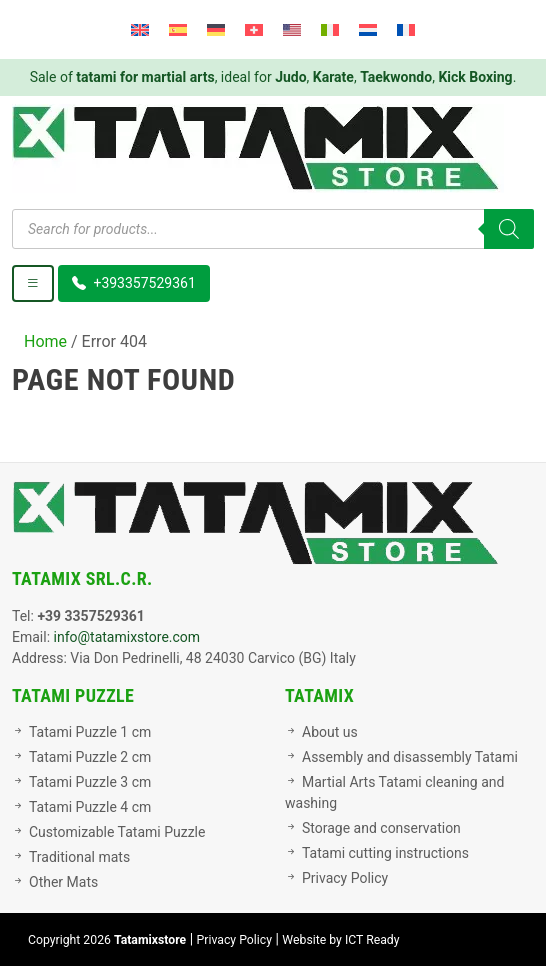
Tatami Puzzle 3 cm (90, 782)
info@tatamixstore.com (127, 637)
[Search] (509, 229)
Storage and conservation (381, 828)
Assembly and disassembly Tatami (410, 757)
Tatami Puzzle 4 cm (90, 807)
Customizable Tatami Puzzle (117, 832)
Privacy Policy (345, 878)
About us (330, 732)
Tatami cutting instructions (385, 853)
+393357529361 (134, 283)
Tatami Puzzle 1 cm (90, 732)
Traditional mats (79, 857)
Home (45, 341)
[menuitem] (140, 29)
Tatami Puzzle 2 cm (90, 757)
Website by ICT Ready (340, 940)
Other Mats (63, 882)
